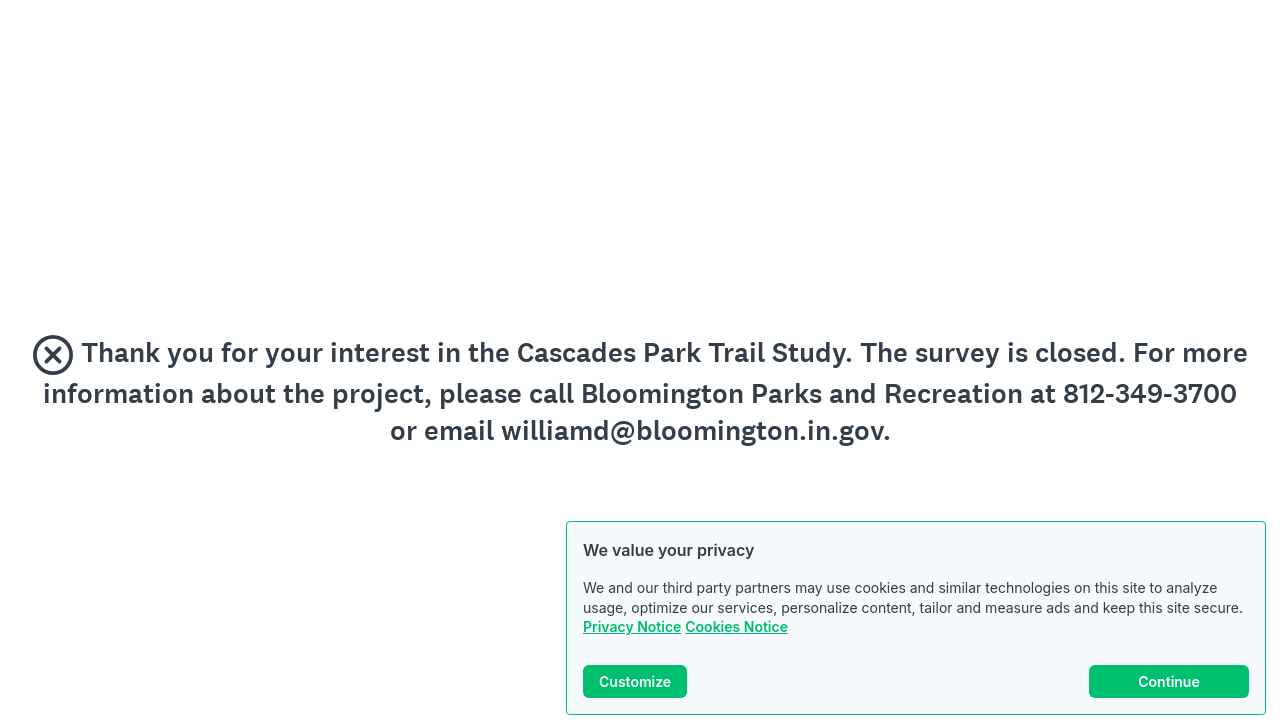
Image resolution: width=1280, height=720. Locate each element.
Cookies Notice (736, 626)
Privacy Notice (632, 626)
